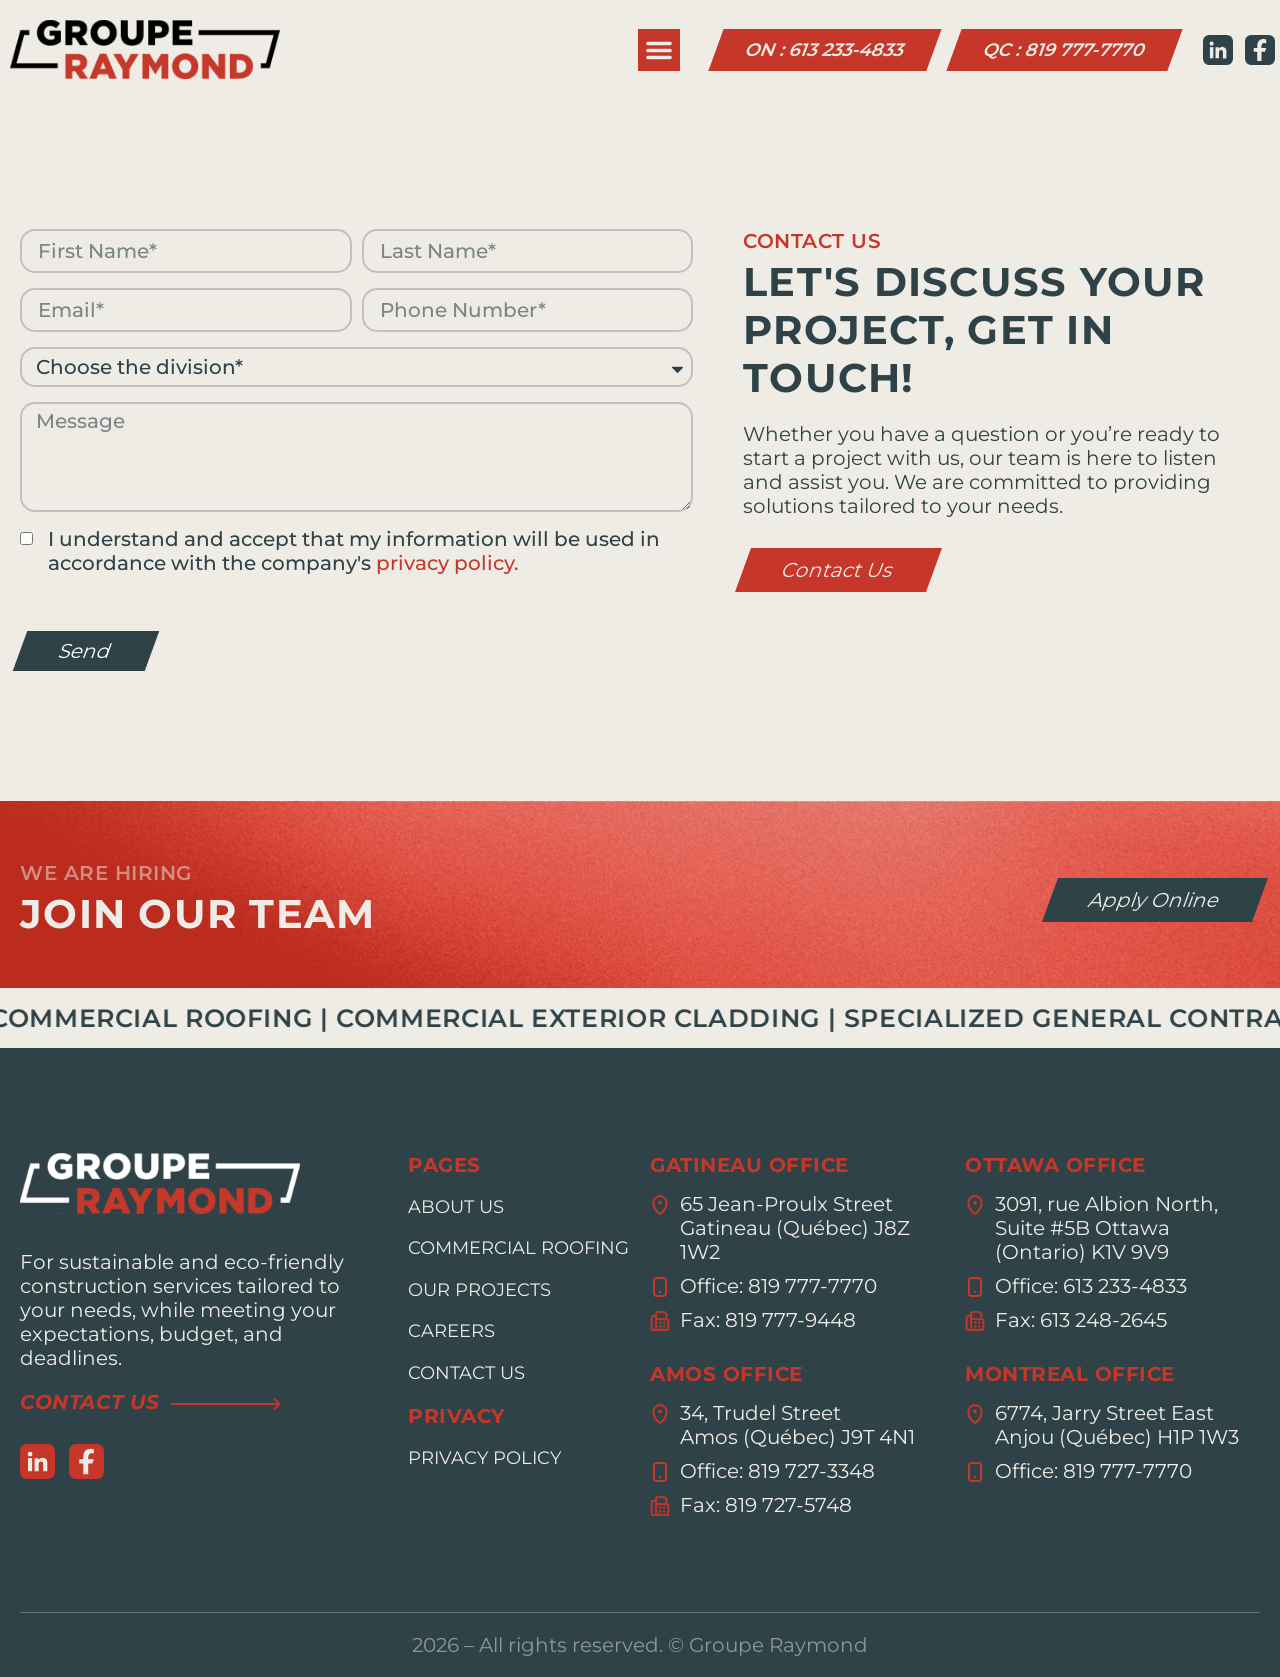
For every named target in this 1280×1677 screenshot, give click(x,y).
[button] (659, 50)
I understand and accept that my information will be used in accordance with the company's (354, 551)
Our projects (479, 1290)
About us (456, 1207)
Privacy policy (484, 1458)
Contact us (466, 1373)
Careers (451, 1331)
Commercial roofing (518, 1248)
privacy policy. (447, 563)
